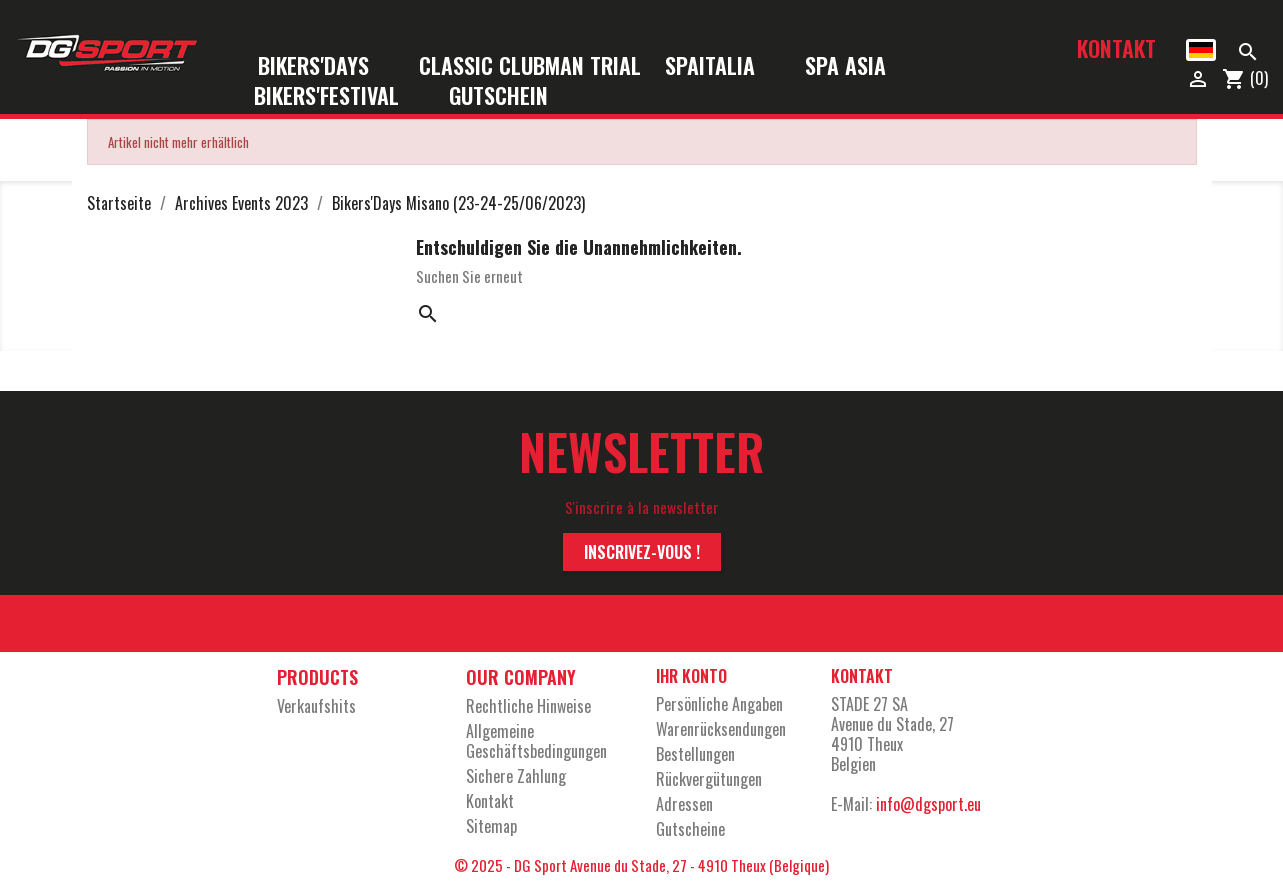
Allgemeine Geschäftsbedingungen (536, 741)
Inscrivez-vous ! (642, 552)
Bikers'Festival (339, 96)
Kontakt (1116, 48)
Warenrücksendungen (721, 729)
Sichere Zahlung (516, 776)
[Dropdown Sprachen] (1200, 50)
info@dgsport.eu (928, 804)
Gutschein (498, 96)
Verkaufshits (316, 706)
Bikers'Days (326, 66)
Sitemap (491, 826)
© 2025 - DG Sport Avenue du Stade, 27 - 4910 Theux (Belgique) (641, 865)
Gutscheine (690, 829)
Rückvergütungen (709, 779)
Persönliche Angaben (719, 704)
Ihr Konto (691, 676)
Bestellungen (695, 754)
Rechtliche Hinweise (528, 706)
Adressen (684, 804)
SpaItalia (723, 66)
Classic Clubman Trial (530, 66)
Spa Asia (845, 66)
